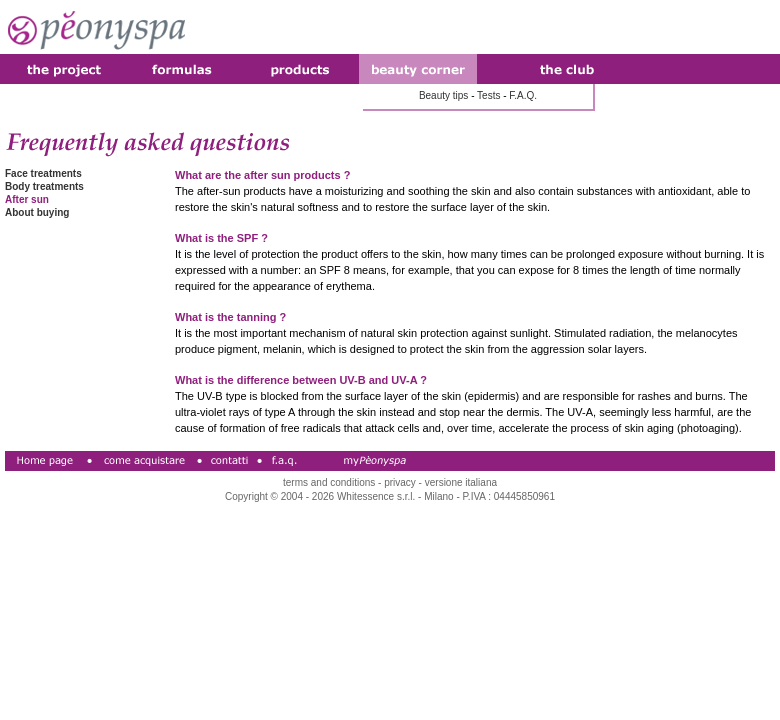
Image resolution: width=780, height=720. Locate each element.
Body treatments (44, 186)
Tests (488, 95)
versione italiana (461, 482)
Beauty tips (443, 95)
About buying (37, 212)
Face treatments (43, 173)
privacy (400, 482)
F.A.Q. (523, 95)
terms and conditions (329, 482)
